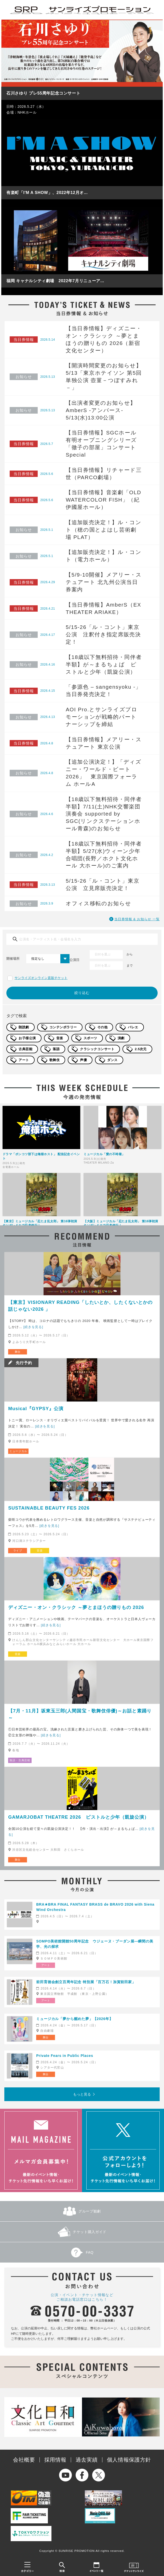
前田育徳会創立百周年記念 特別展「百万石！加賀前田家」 (86, 1982)
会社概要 (24, 2460)
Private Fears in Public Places (64, 2056)
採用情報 (55, 2460)
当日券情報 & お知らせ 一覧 (137, 919)
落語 (56, 1049)
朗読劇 (24, 1027)
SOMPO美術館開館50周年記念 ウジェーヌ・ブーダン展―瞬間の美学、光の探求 (94, 1944)
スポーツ (90, 1038)
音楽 (59, 1038)
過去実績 (87, 2460)
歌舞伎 (54, 1060)
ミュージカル (18, 1451)
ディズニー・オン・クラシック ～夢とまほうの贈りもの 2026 (76, 1607)
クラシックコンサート (97, 1049)
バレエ (133, 1027)
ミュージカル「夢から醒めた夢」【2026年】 (74, 2019)
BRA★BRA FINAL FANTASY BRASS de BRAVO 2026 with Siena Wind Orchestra (95, 1907)
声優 (83, 1060)
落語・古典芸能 (19, 1760)
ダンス (112, 1060)
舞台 (18, 1351)
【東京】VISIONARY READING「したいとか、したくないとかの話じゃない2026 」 (80, 1306)
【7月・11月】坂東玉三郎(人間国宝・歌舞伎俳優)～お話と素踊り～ (80, 1714)
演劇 (121, 1038)
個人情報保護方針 (129, 2460)
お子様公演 (27, 1038)
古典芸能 (25, 1049)
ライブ (17, 1550)
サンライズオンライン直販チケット (41, 978)
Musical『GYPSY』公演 (35, 1408)
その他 (102, 1027)
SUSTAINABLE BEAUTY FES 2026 (49, 1508)
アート (24, 1060)
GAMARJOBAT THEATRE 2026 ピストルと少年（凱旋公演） (78, 1817)
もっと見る (82, 2094)
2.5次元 (141, 1049)
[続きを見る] (33, 1327)
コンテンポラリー (63, 1027)
